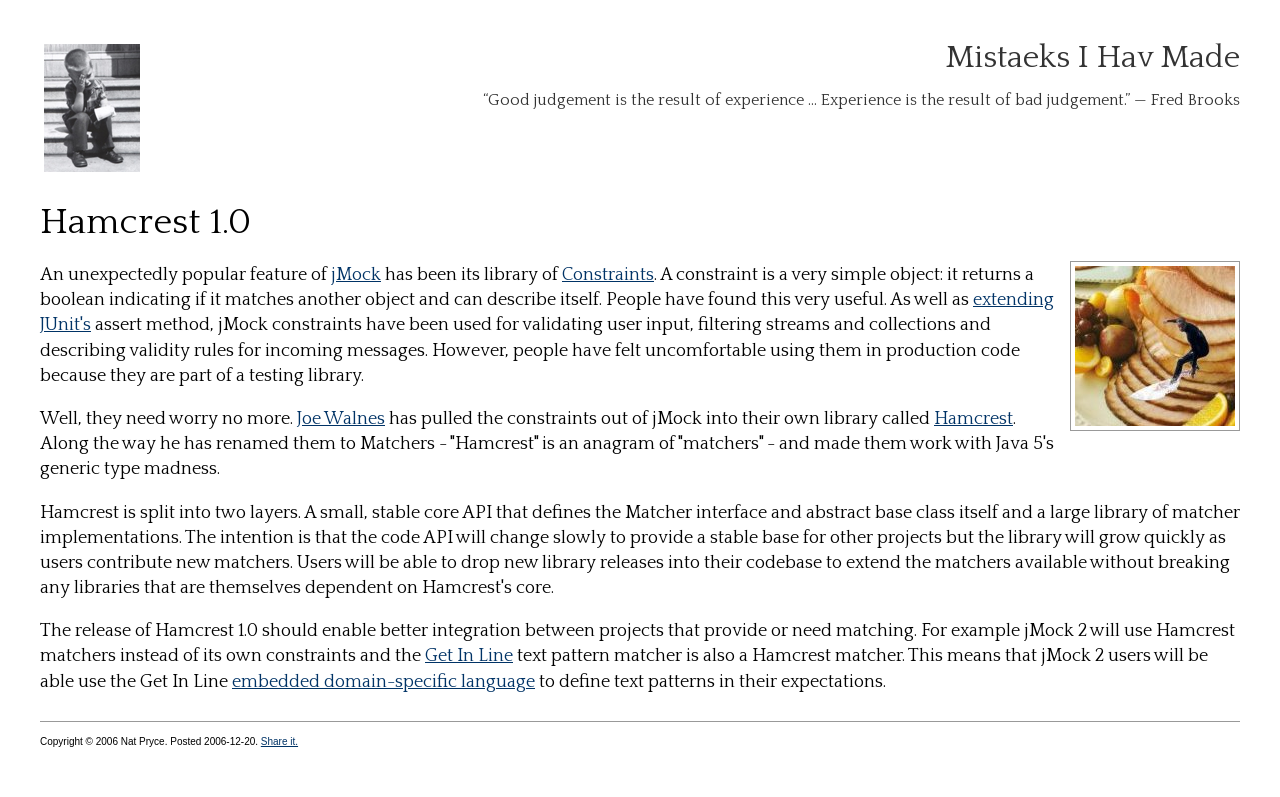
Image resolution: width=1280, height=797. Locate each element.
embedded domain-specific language (383, 682)
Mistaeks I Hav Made (1093, 57)
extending (1013, 300)
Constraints (608, 275)
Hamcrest (973, 419)
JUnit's (65, 325)
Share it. (279, 741)
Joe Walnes (341, 419)
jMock (356, 275)
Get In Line (469, 656)
